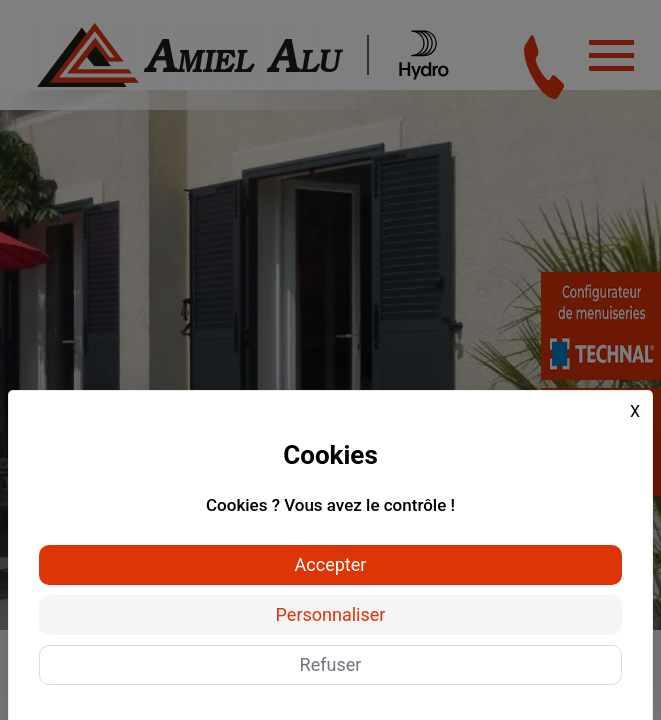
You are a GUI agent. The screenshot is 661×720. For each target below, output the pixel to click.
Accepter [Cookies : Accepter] (331, 564)
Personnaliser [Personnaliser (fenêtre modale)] (331, 614)
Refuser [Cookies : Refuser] (331, 664)
